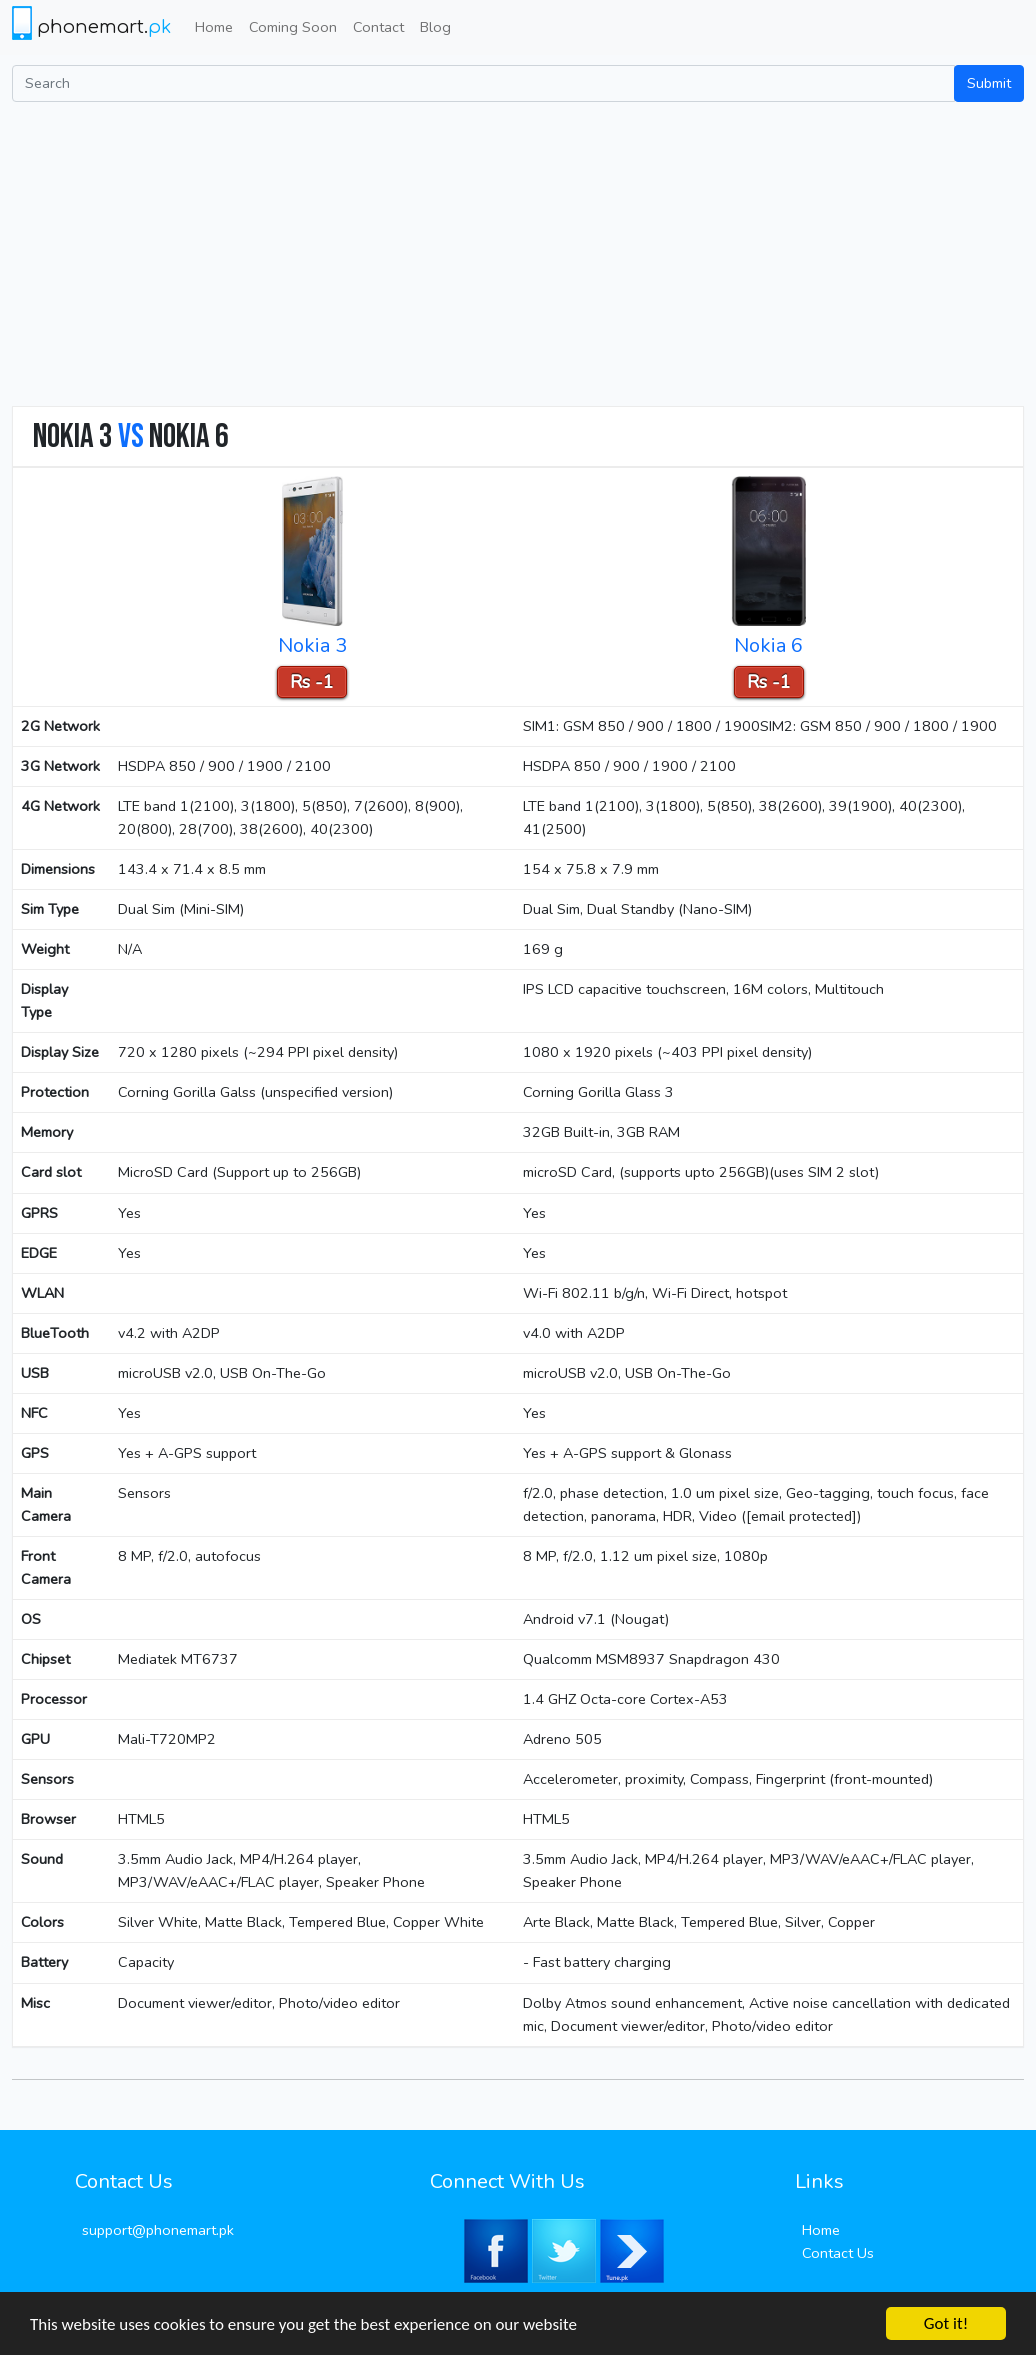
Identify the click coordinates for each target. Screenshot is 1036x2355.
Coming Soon (293, 27)
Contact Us (838, 2253)
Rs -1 (312, 682)
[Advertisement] (518, 252)
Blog (435, 27)
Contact (378, 27)
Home (214, 27)
